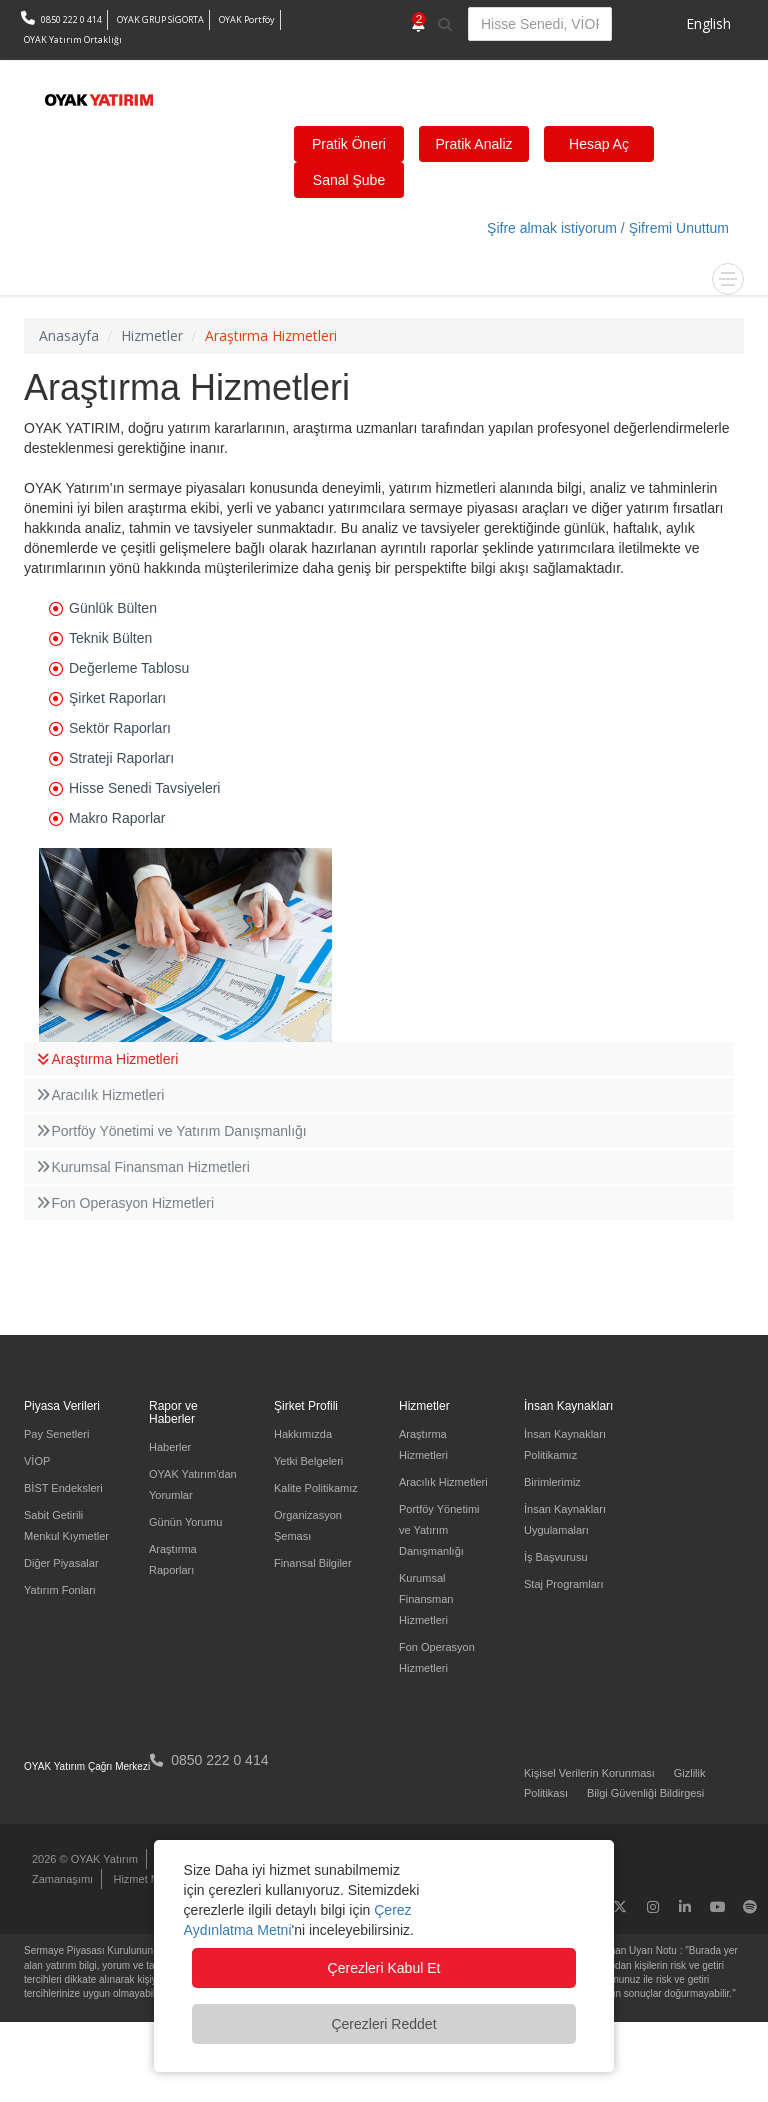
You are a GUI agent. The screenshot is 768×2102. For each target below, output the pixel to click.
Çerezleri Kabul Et (384, 1968)
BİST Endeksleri (63, 1488)
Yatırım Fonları (60, 1590)
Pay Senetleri (56, 1434)
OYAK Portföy (247, 19)
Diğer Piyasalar (61, 1563)
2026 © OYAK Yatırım (85, 1859)
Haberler (170, 1447)
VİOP (37, 1461)
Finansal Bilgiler (313, 1563)
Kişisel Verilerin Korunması (589, 1773)
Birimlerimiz (552, 1482)
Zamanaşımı (62, 1879)
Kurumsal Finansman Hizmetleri (142, 1167)
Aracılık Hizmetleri (99, 1095)
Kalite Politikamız (316, 1488)
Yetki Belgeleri (308, 1461)
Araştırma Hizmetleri (106, 1059)
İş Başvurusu (556, 1557)
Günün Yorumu (185, 1522)
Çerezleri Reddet (383, 2024)
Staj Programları (563, 1584)
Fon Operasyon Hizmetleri (124, 1203)
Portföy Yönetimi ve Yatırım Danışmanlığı (170, 1131)
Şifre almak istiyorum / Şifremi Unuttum (608, 228)
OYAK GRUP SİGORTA (160, 19)
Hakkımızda (303, 1434)
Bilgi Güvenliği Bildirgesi (645, 1793)
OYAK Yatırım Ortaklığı (73, 39)
